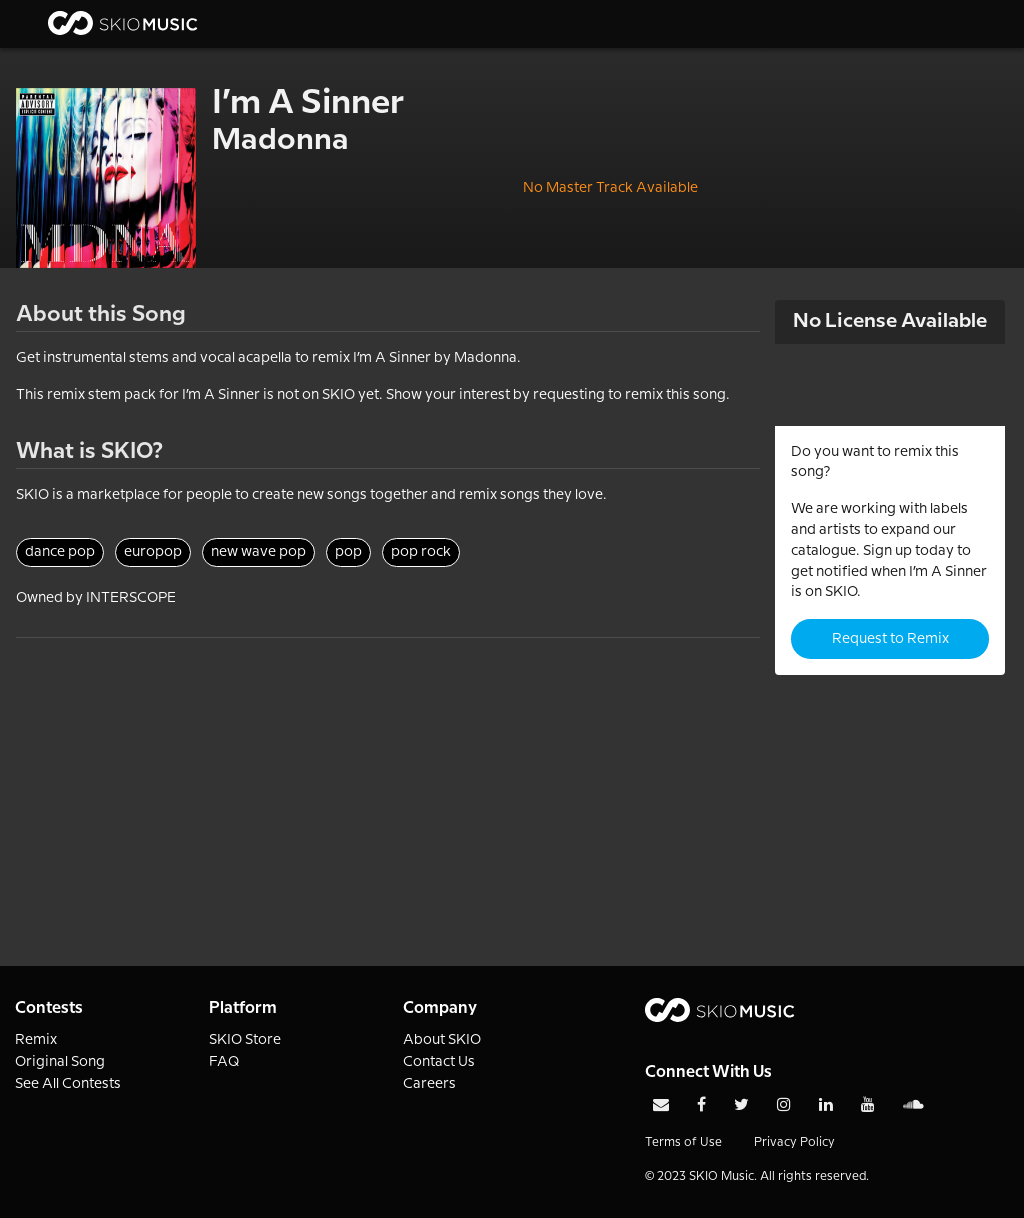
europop (153, 552)
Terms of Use (683, 1142)
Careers (429, 1084)
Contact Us (439, 1062)
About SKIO (442, 1040)
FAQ (224, 1062)
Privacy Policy (794, 1142)
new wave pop (258, 552)
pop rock (421, 552)
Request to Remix (890, 639)
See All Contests (68, 1084)
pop (348, 552)
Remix (36, 1040)
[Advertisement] (388, 778)
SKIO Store (245, 1040)
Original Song (60, 1062)
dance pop (60, 552)
